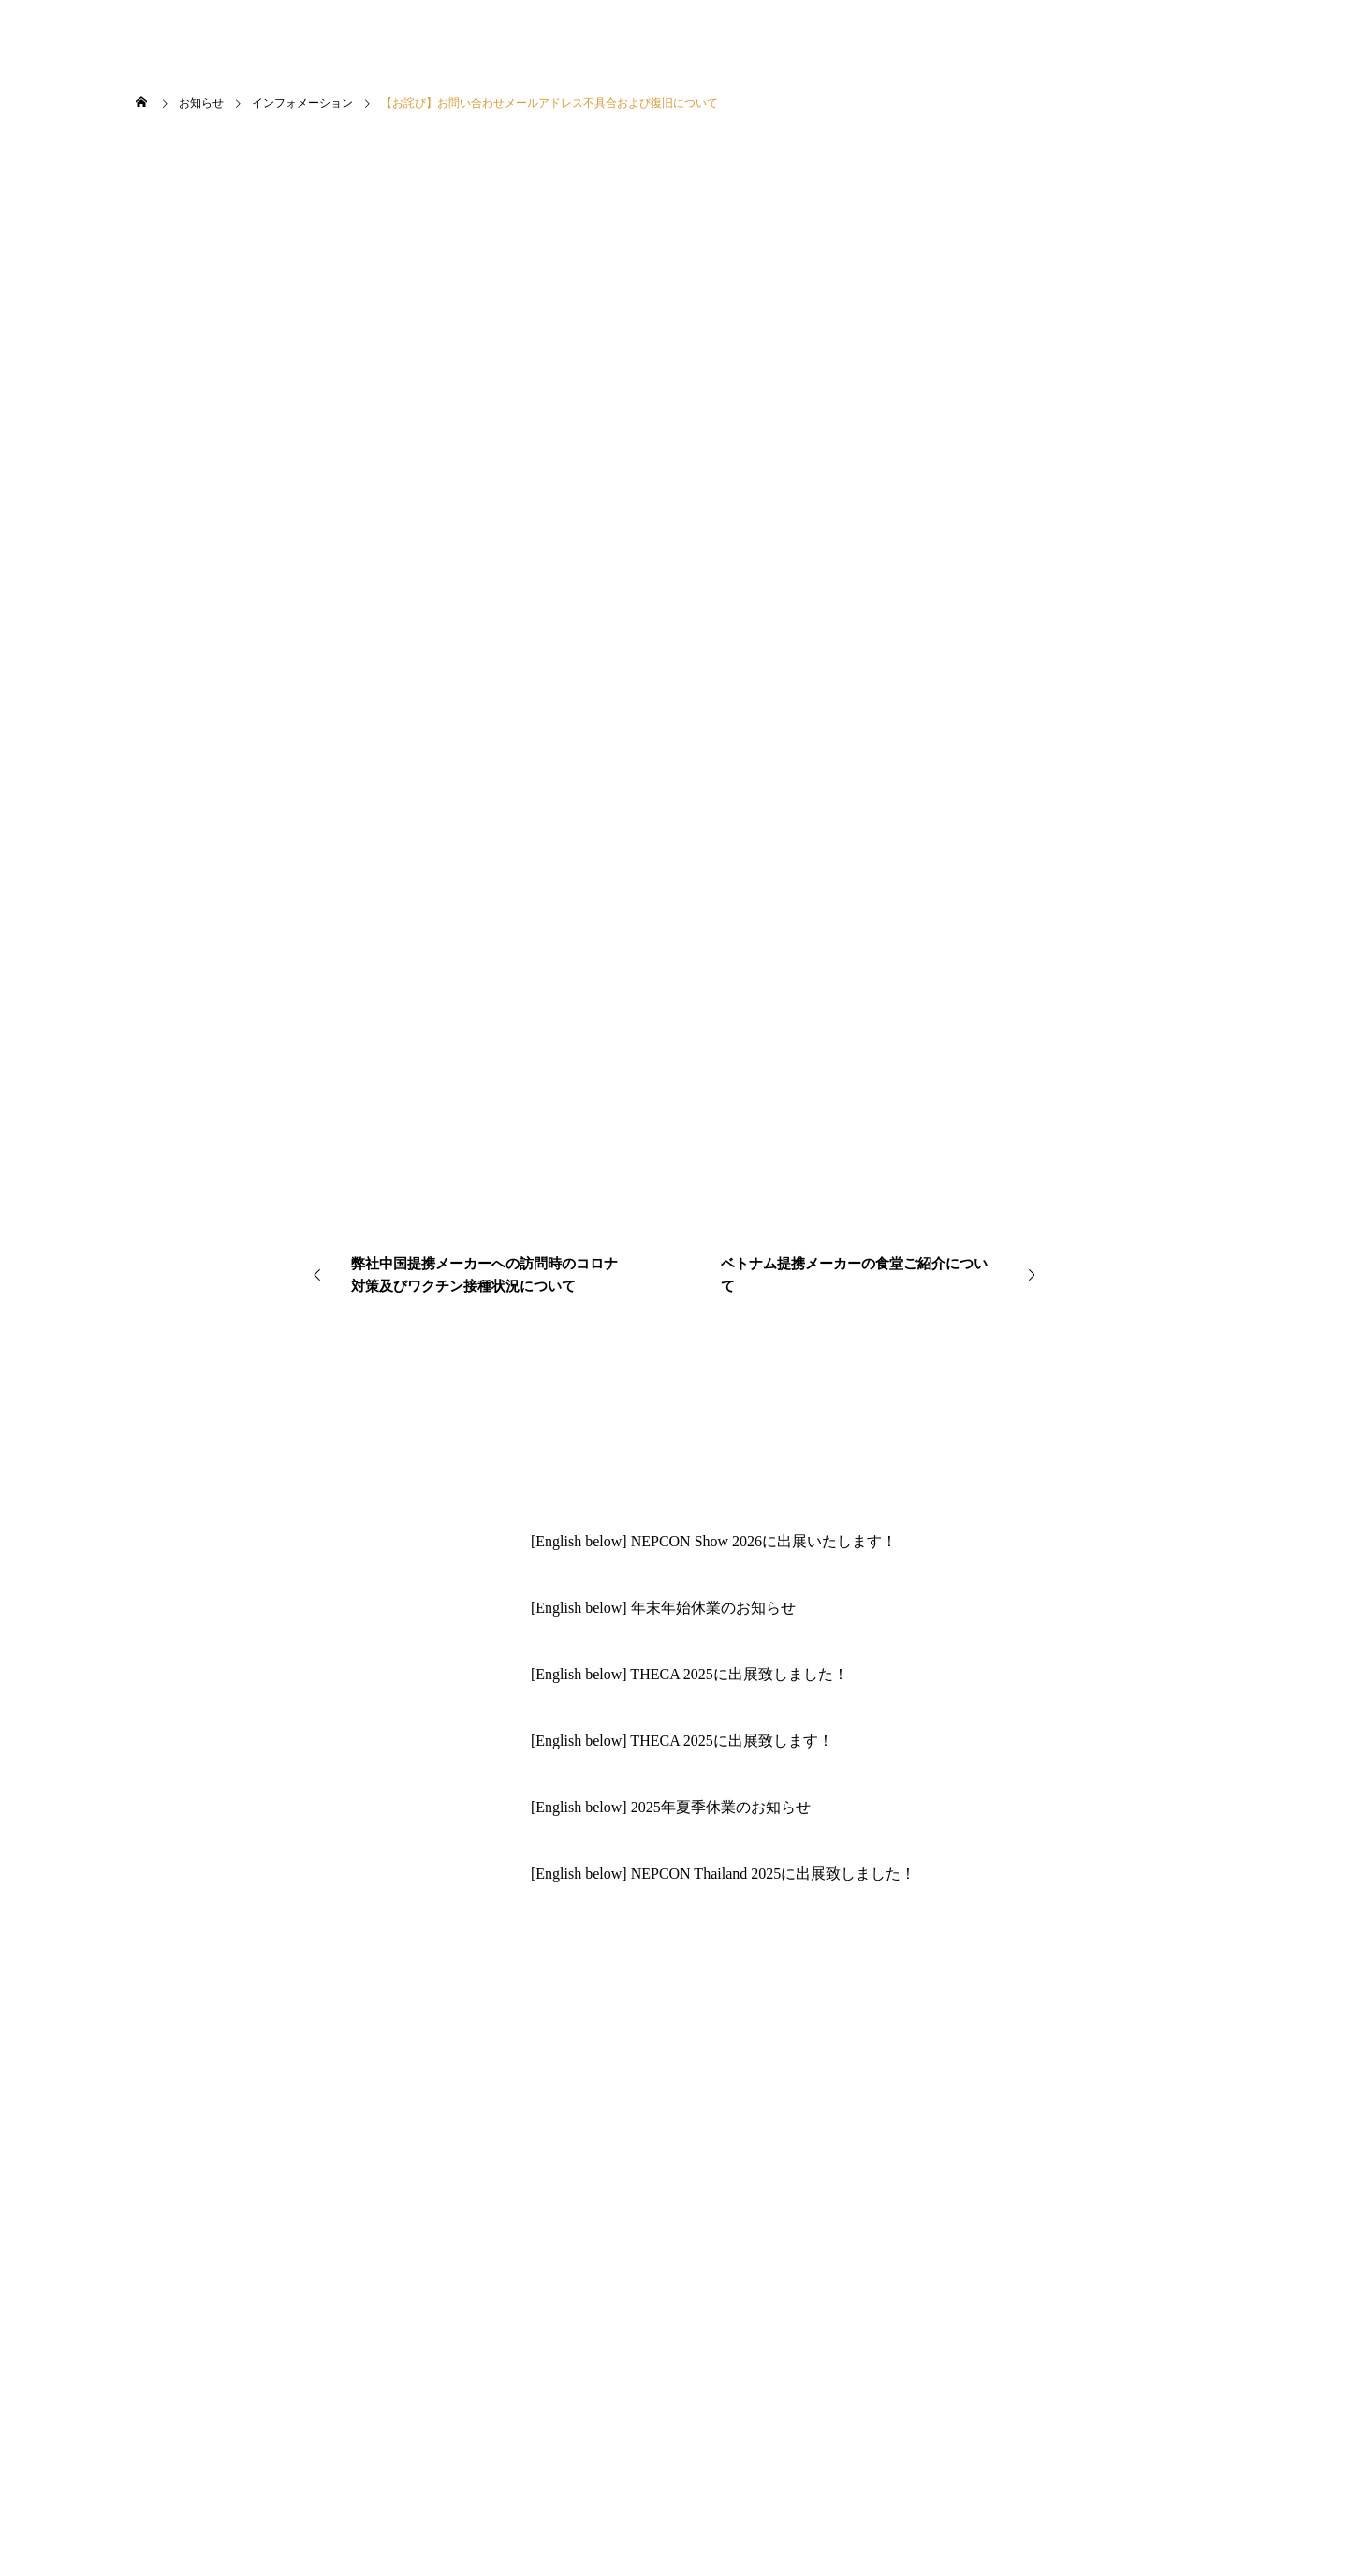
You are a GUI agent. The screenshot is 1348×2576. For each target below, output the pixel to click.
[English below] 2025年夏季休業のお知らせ (671, 1807)
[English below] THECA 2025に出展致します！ (682, 1741)
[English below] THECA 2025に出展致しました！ (689, 1674)
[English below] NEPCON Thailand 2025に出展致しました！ (723, 1873)
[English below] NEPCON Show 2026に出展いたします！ (714, 1541)
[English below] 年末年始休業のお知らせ (663, 1608)
